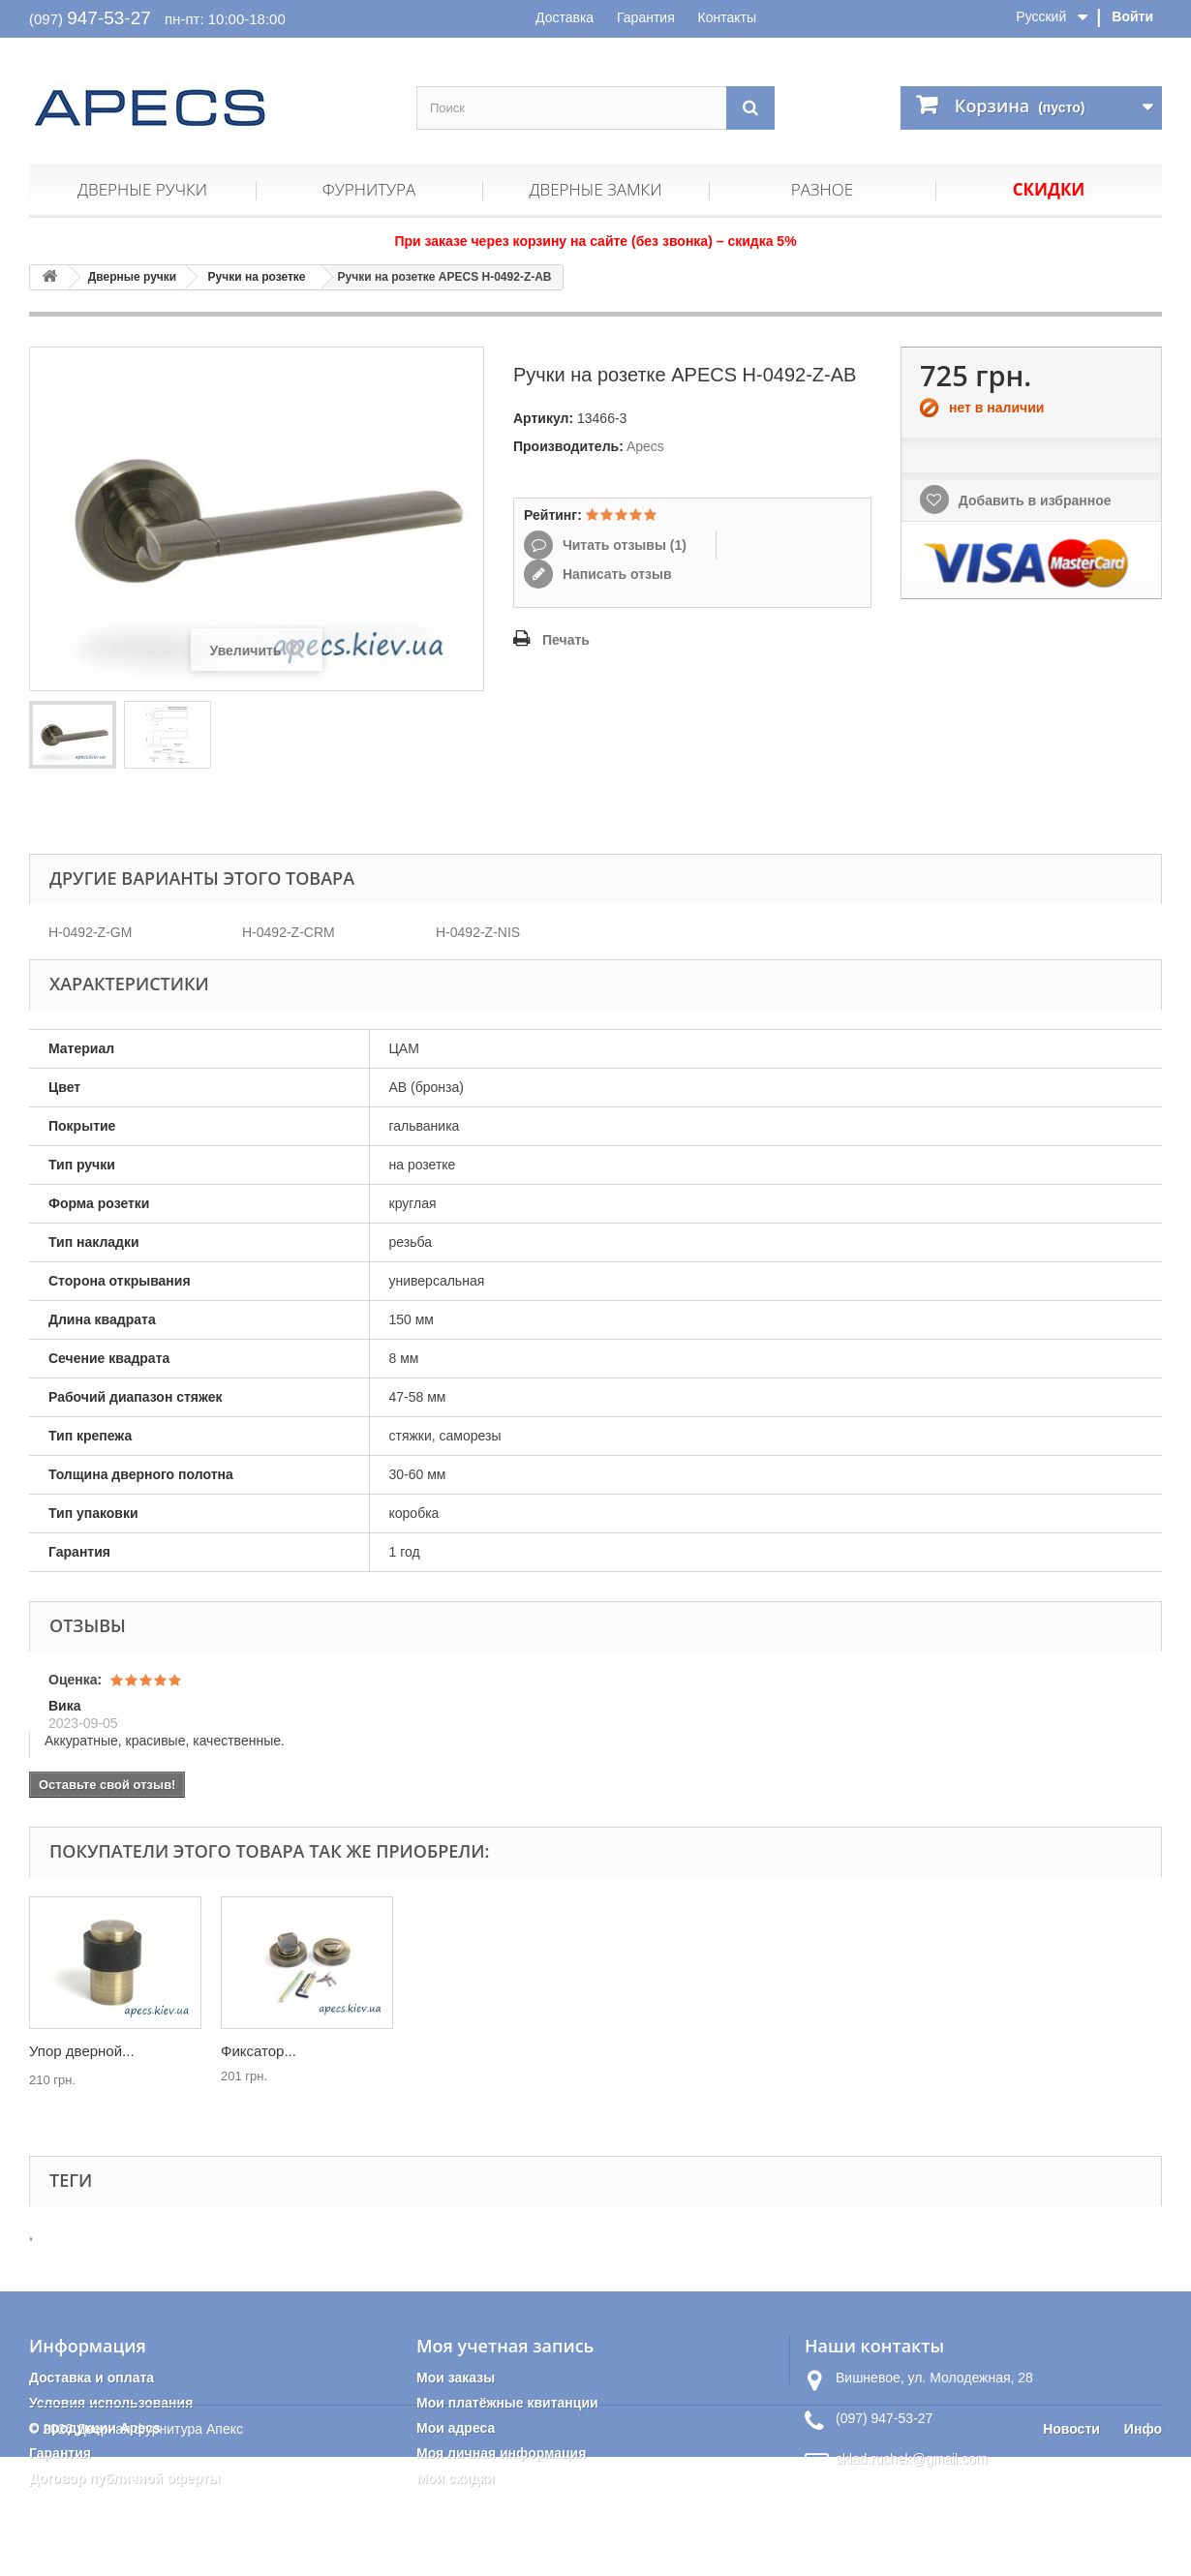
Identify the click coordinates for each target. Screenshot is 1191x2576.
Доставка (564, 17)
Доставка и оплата (91, 2377)
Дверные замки (595, 189)
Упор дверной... (465, 2051)
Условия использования (111, 2402)
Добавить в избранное (1033, 500)
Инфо (1143, 2548)
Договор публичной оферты (125, 2478)
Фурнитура (368, 189)
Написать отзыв (615, 574)
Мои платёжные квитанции (507, 2402)
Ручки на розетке (257, 277)
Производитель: (568, 446)
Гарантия (646, 17)
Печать (566, 640)
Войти (1132, 16)
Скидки (1049, 189)
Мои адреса (455, 2428)
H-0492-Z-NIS (478, 932)
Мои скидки (455, 2478)
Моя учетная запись (505, 2345)
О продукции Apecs (95, 2428)
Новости (1071, 2548)
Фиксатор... (642, 2051)
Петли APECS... (274, 2051)
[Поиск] (750, 108)
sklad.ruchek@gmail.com (912, 2459)
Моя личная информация (501, 2453)
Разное (822, 189)
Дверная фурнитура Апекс (159, 2548)
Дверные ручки (142, 189)
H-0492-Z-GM (90, 932)
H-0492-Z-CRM (288, 932)
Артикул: (543, 418)
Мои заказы (455, 2377)
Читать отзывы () (623, 545)
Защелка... (65, 2051)
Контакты (727, 17)
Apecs (645, 446)
